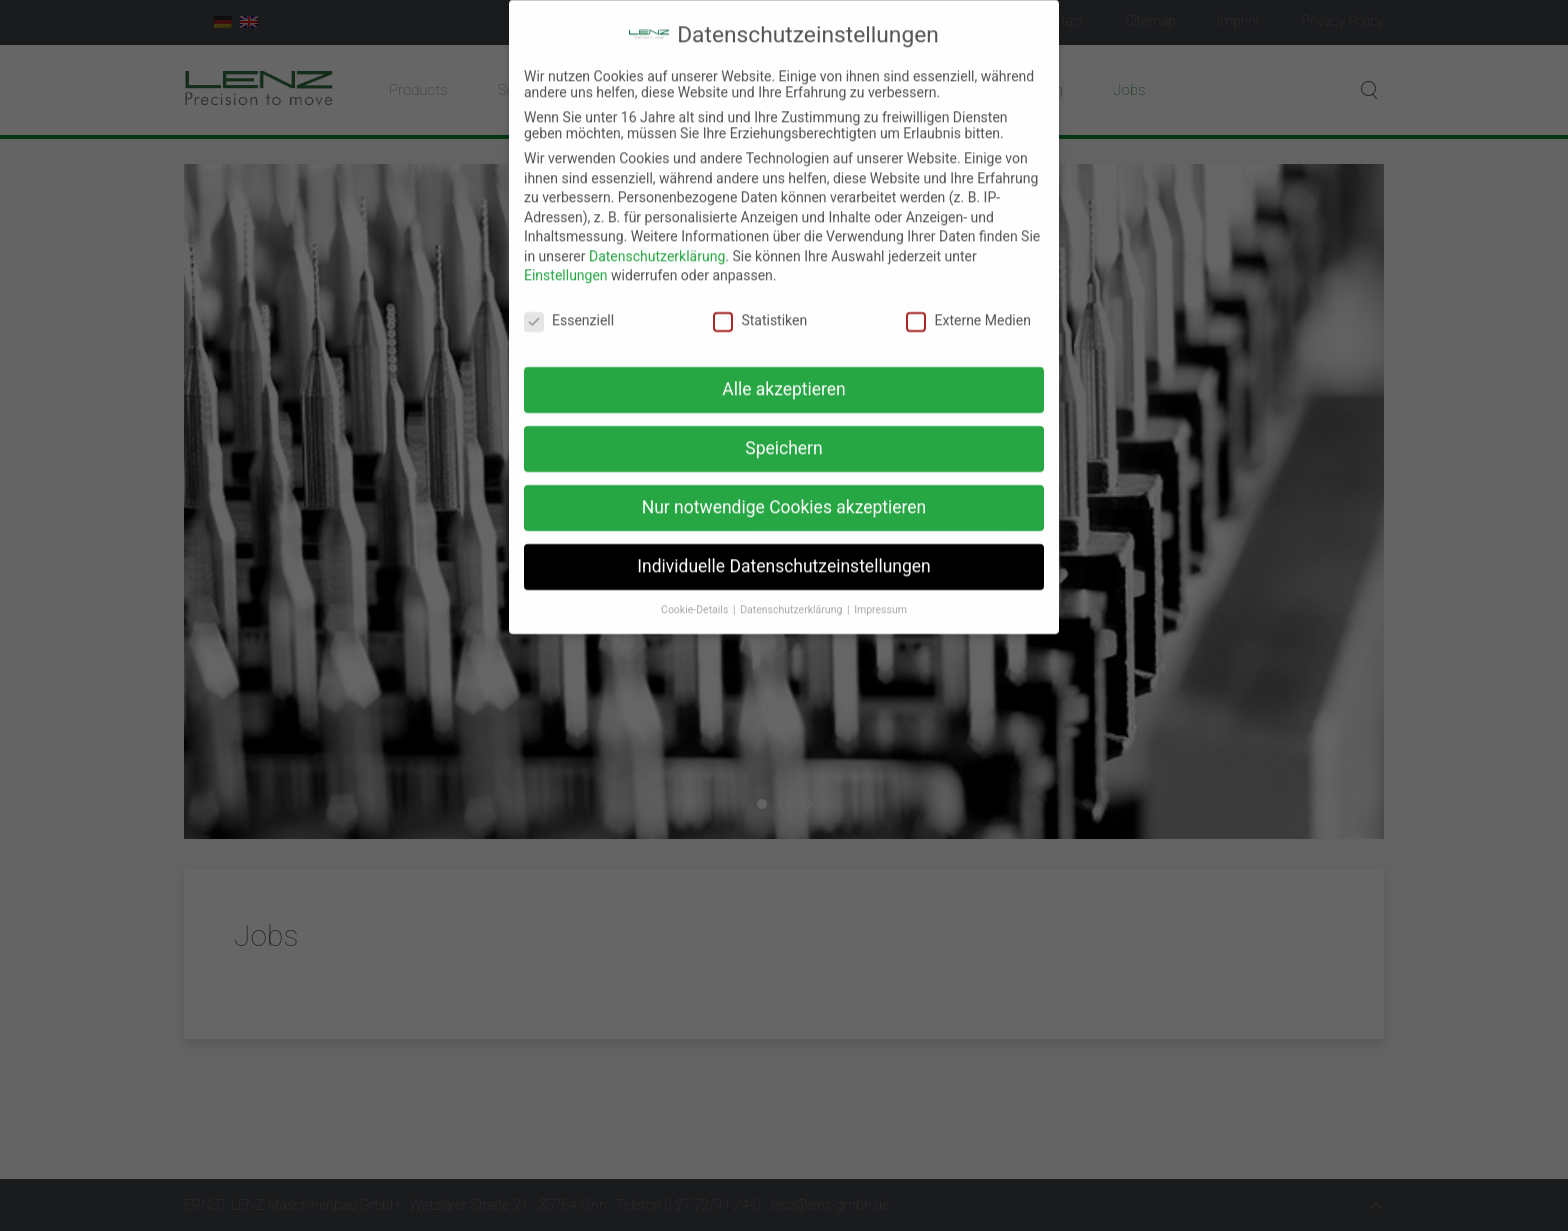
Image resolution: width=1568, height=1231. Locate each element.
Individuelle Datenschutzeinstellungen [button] (783, 550)
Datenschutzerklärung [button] (792, 593)
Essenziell (569, 305)
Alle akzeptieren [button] (784, 373)
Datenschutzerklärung (657, 240)
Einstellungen (566, 260)
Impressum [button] (880, 593)
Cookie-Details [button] (696, 593)
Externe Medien (968, 305)
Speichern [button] (783, 432)
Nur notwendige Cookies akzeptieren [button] (784, 491)
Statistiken (760, 305)
